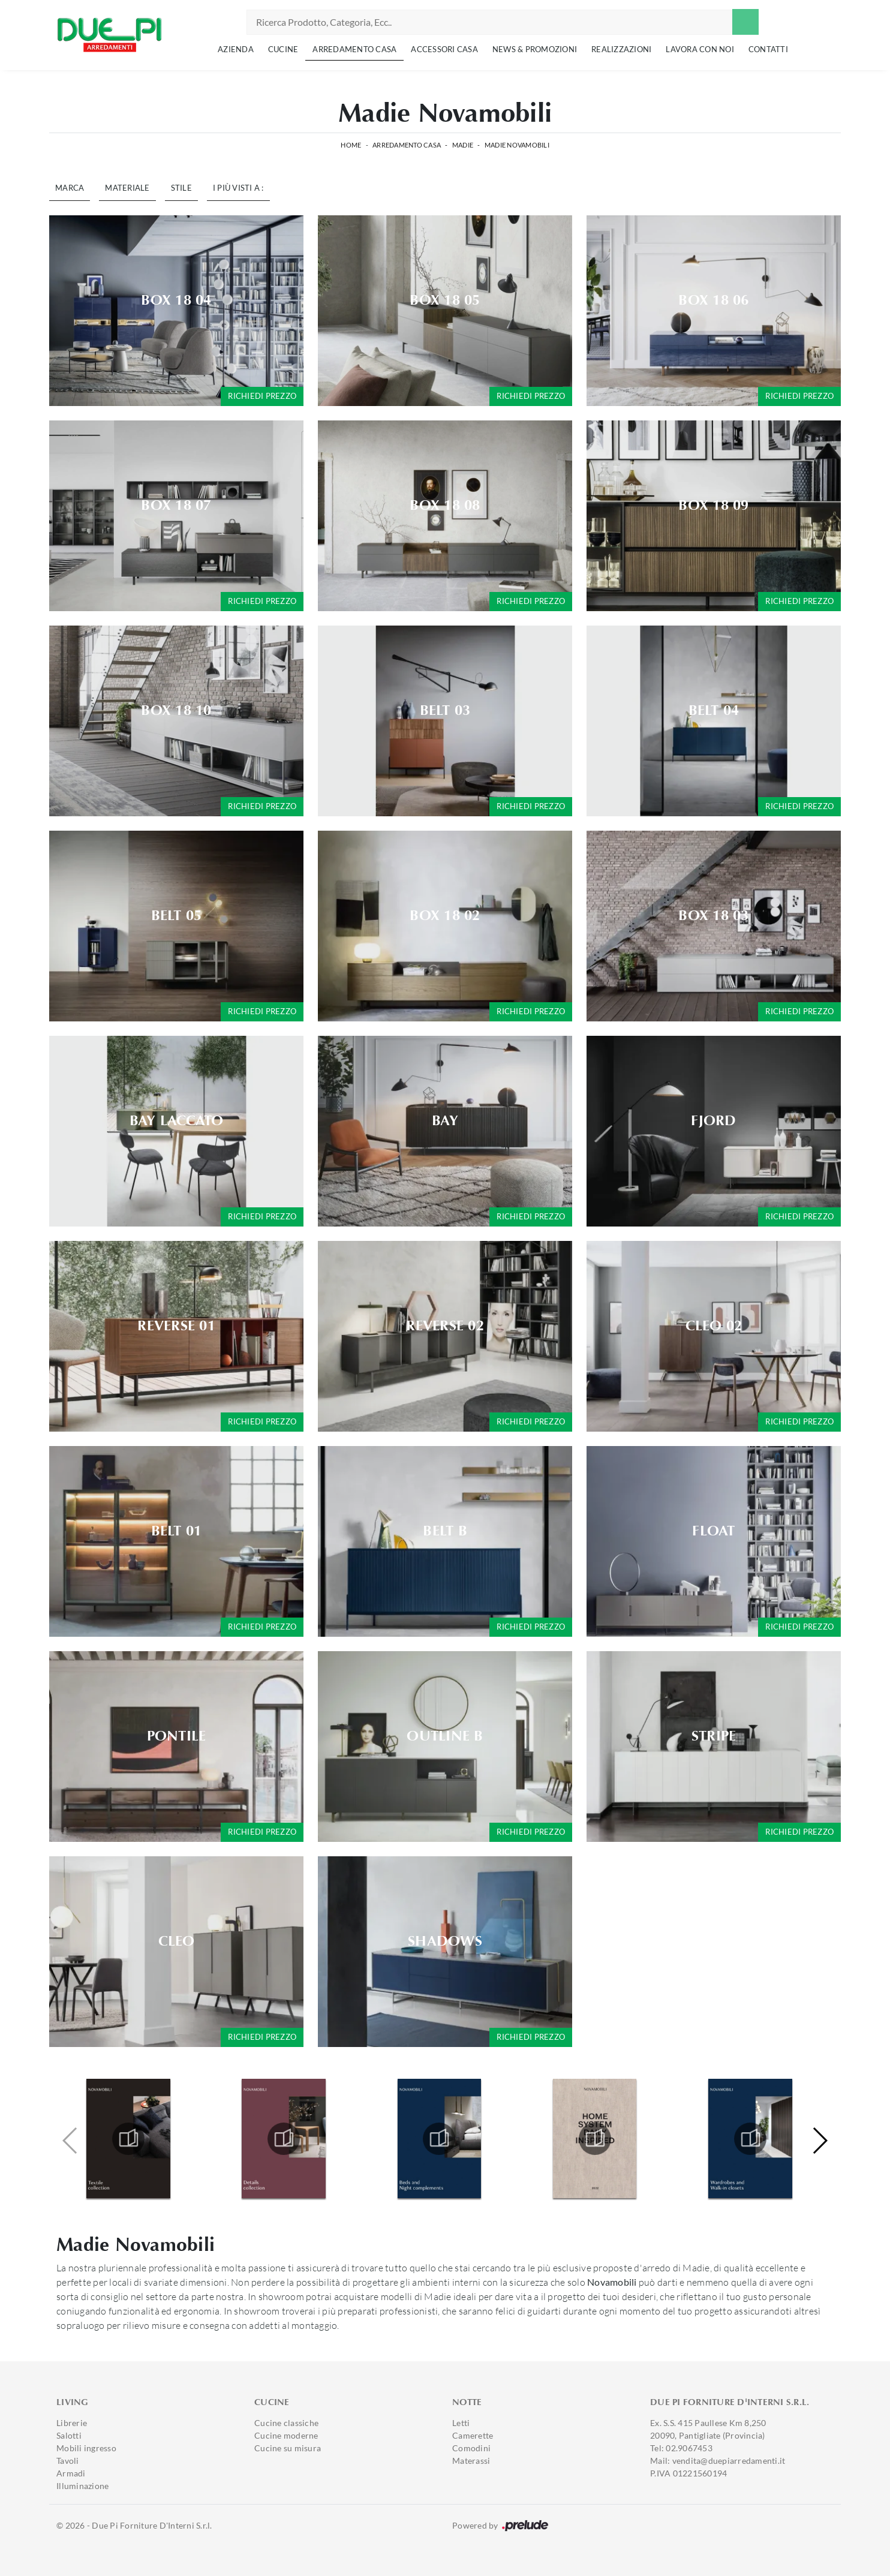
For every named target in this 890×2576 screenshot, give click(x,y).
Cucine (283, 49)
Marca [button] (69, 188)
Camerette (472, 2435)
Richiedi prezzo (262, 396)
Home (351, 145)
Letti (461, 2423)
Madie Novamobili (517, 145)
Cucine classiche (286, 2423)
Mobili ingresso (86, 2448)
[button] (819, 2140)
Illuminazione (82, 2486)
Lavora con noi (700, 49)
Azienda (236, 49)
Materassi (471, 2460)
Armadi (71, 2473)
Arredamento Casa (354, 49)
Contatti (768, 49)
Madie (462, 145)
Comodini (471, 2448)
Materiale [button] (127, 188)
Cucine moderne (286, 2435)
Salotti (69, 2435)
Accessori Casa (444, 49)
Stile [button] (181, 188)
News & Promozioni (534, 49)
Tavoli (67, 2460)
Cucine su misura (287, 2448)
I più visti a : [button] (238, 188)
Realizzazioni (621, 49)
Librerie (71, 2423)
